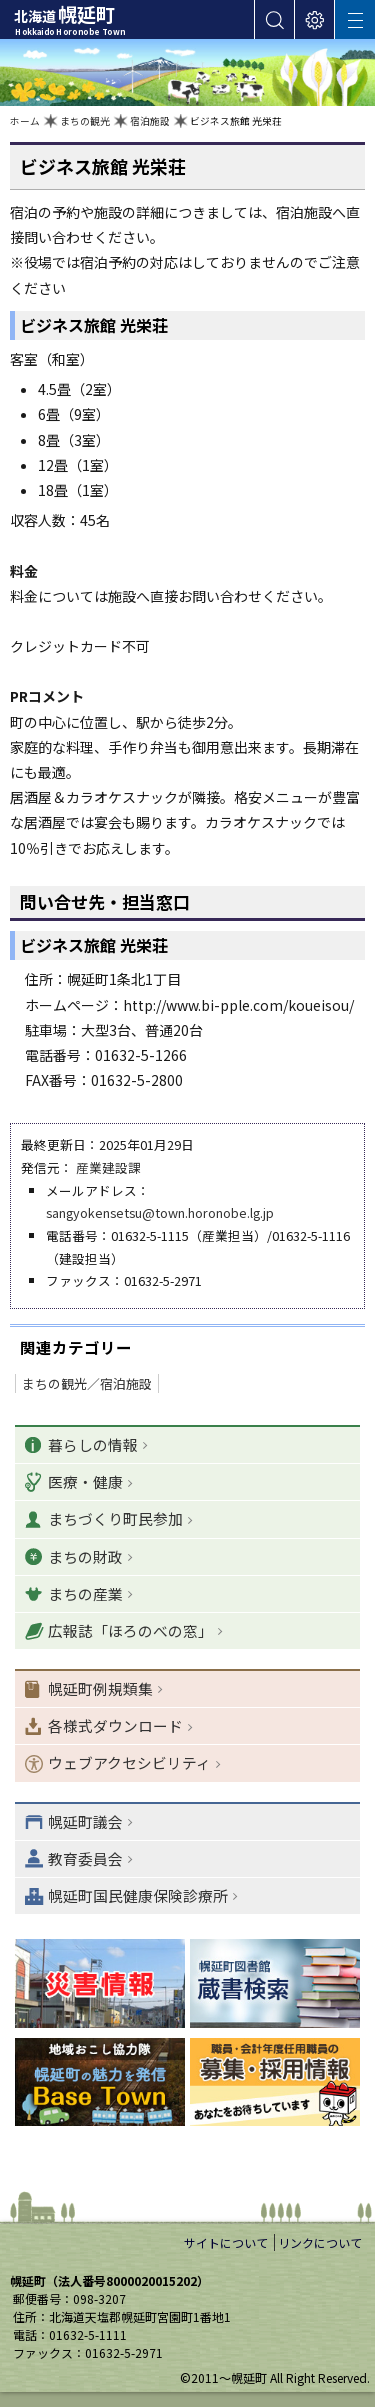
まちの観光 (85, 121)
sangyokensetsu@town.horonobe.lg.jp (160, 1212)
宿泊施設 (150, 121)
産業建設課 (108, 1167)
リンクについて (320, 2242)
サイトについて (226, 2242)
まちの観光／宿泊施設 (87, 1383)
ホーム (25, 121)
